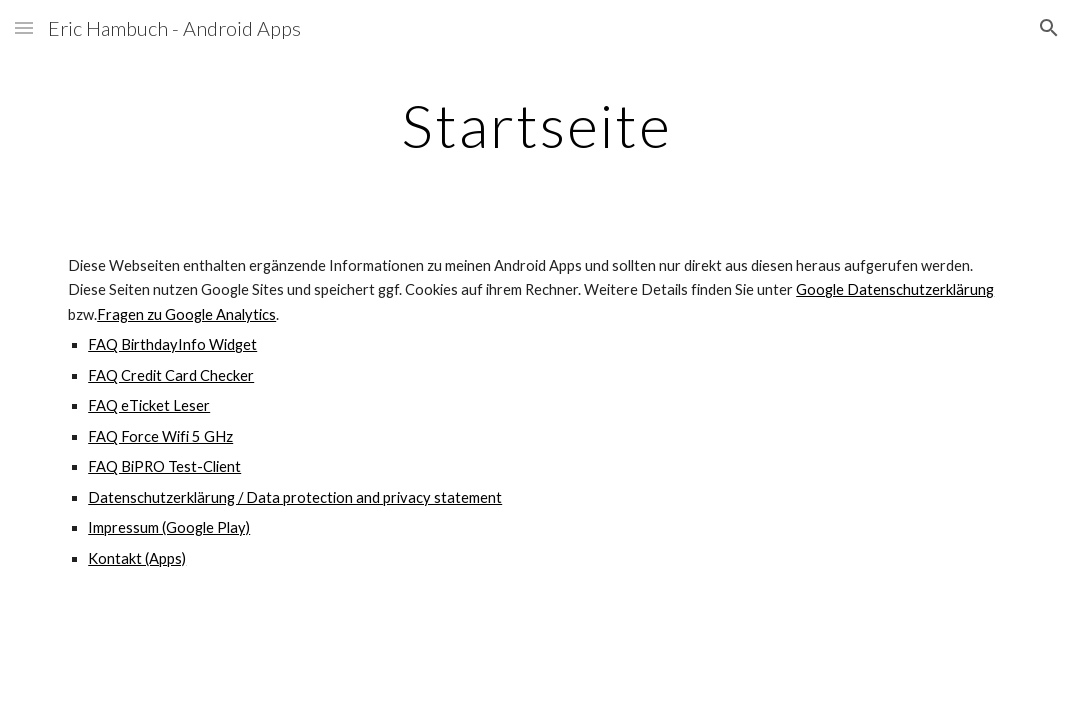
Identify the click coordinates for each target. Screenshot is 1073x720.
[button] (24, 27)
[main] (536, 125)
